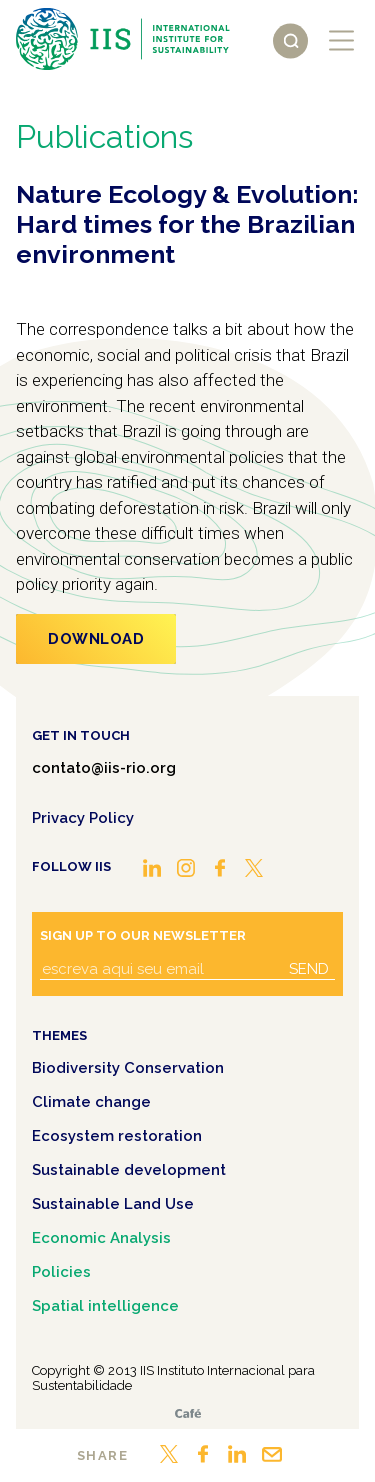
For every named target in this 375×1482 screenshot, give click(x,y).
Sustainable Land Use (113, 1204)
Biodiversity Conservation (128, 1068)
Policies (61, 1272)
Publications (104, 136)
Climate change (91, 1102)
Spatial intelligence (105, 1306)
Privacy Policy (83, 818)
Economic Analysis (101, 1238)
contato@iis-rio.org (104, 768)
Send (309, 969)
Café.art (188, 1413)
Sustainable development (129, 1170)
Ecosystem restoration (117, 1136)
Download (96, 639)
